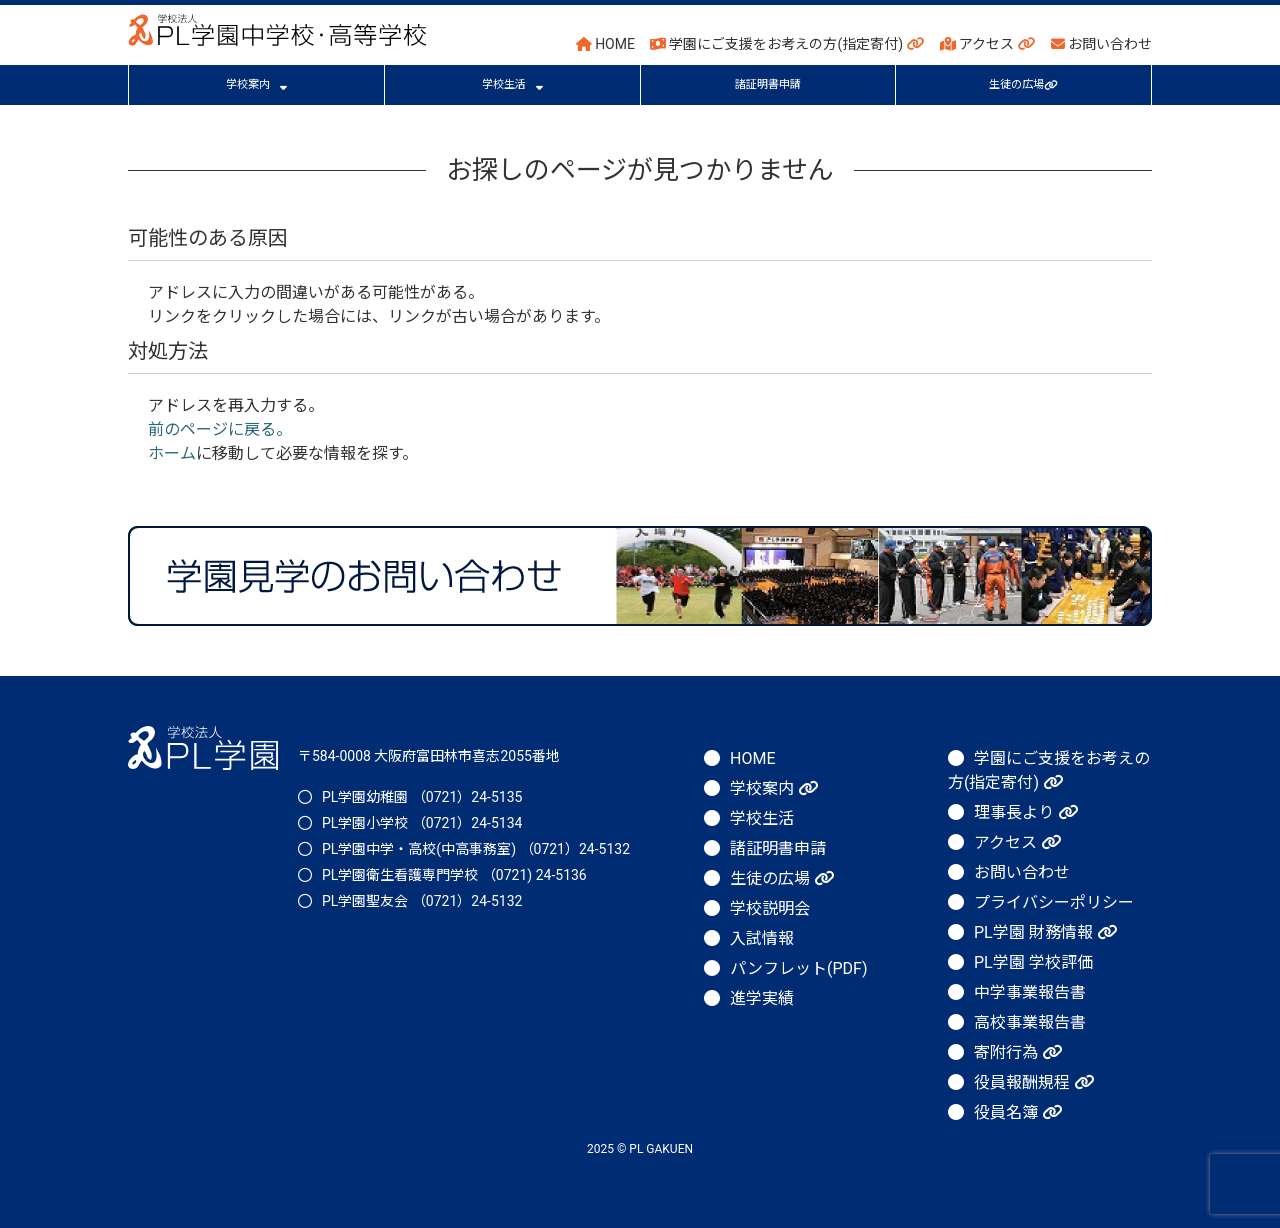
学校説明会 (770, 908)
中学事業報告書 (1030, 992)
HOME (605, 44)
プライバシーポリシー (1054, 902)
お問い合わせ (1101, 44)
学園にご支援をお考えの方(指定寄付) (787, 44)
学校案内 (256, 84)
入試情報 (762, 938)
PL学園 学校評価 (1033, 962)
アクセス (988, 44)
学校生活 (512, 84)
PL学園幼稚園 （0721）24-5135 (422, 797)
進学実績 (762, 998)
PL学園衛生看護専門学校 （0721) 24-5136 (454, 875)
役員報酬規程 (1034, 1082)
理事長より (1026, 812)
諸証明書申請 (768, 84)
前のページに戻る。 (220, 429)
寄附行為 (1018, 1052)
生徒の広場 (1023, 84)
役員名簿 (1018, 1112)
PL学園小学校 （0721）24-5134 (422, 823)
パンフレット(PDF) (798, 968)
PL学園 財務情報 (1045, 932)
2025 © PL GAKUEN (640, 1149)
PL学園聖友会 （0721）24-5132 (422, 901)
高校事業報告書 (1030, 1022)
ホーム (172, 453)
